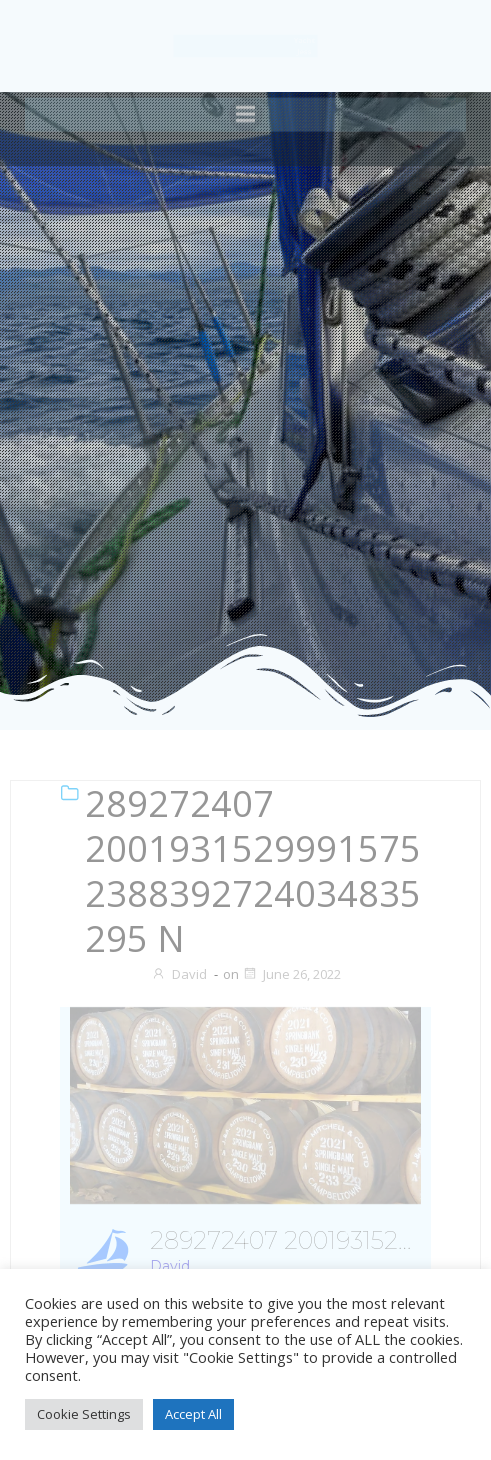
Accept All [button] (193, 1414)
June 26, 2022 (291, 974)
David (179, 974)
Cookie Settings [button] (84, 1414)
